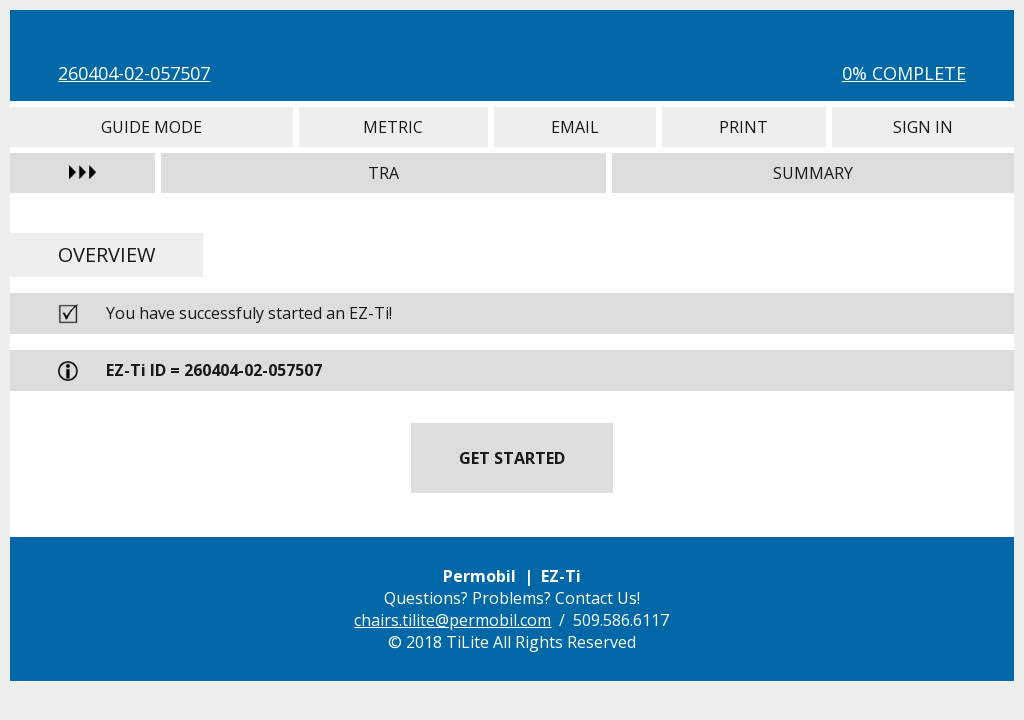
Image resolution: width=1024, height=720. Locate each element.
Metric (393, 127)
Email (575, 127)
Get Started (512, 458)
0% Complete (904, 73)
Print (744, 127)
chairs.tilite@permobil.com (452, 620)
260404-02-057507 (134, 73)
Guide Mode (151, 127)
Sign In (923, 127)
